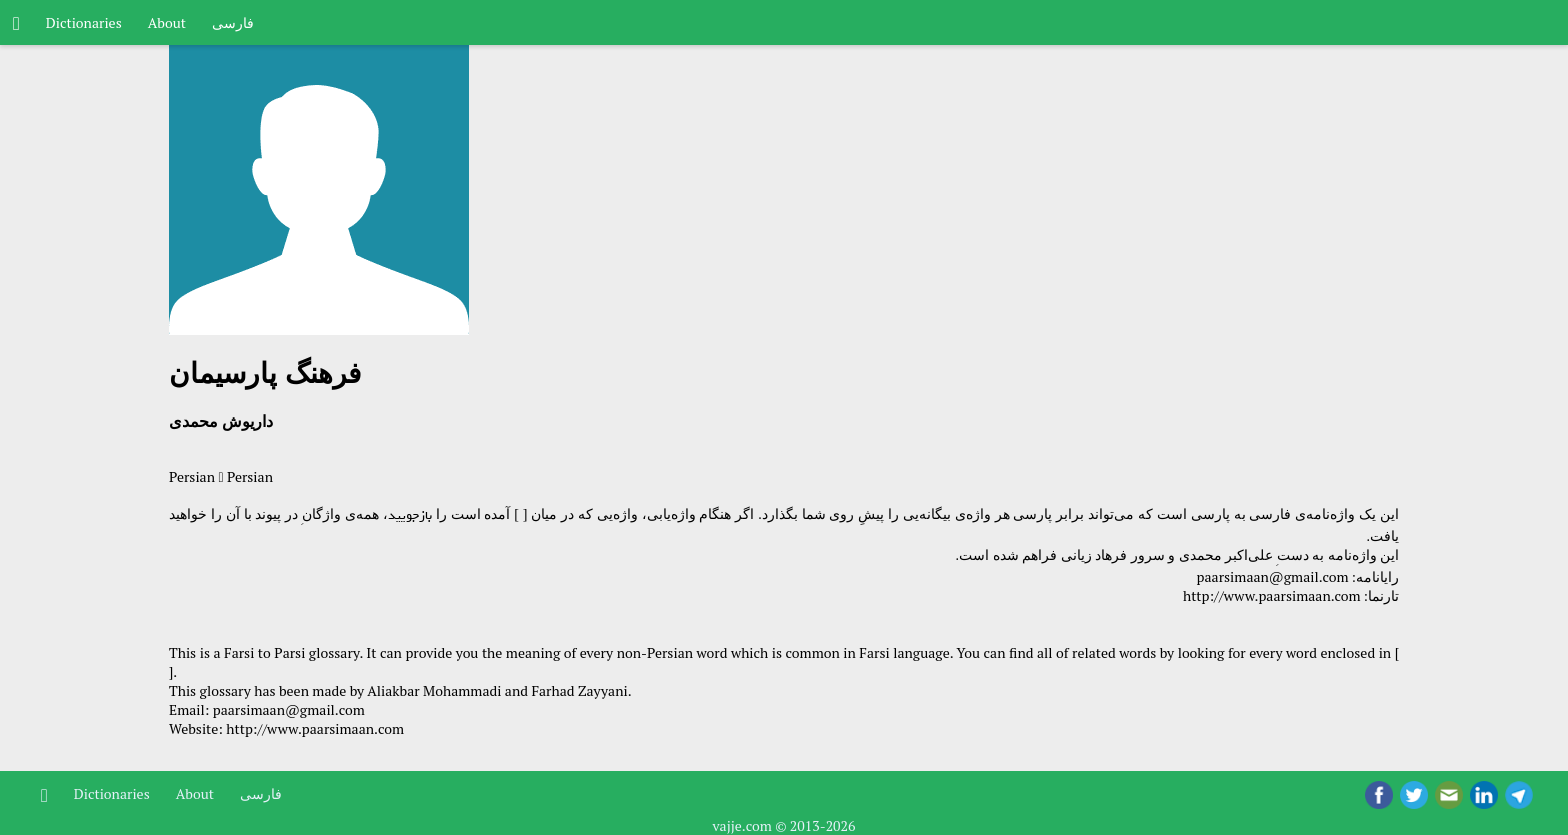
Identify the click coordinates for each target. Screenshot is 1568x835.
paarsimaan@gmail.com (1273, 576)
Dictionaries (84, 22)
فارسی (233, 22)
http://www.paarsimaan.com (1272, 595)
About (167, 22)
